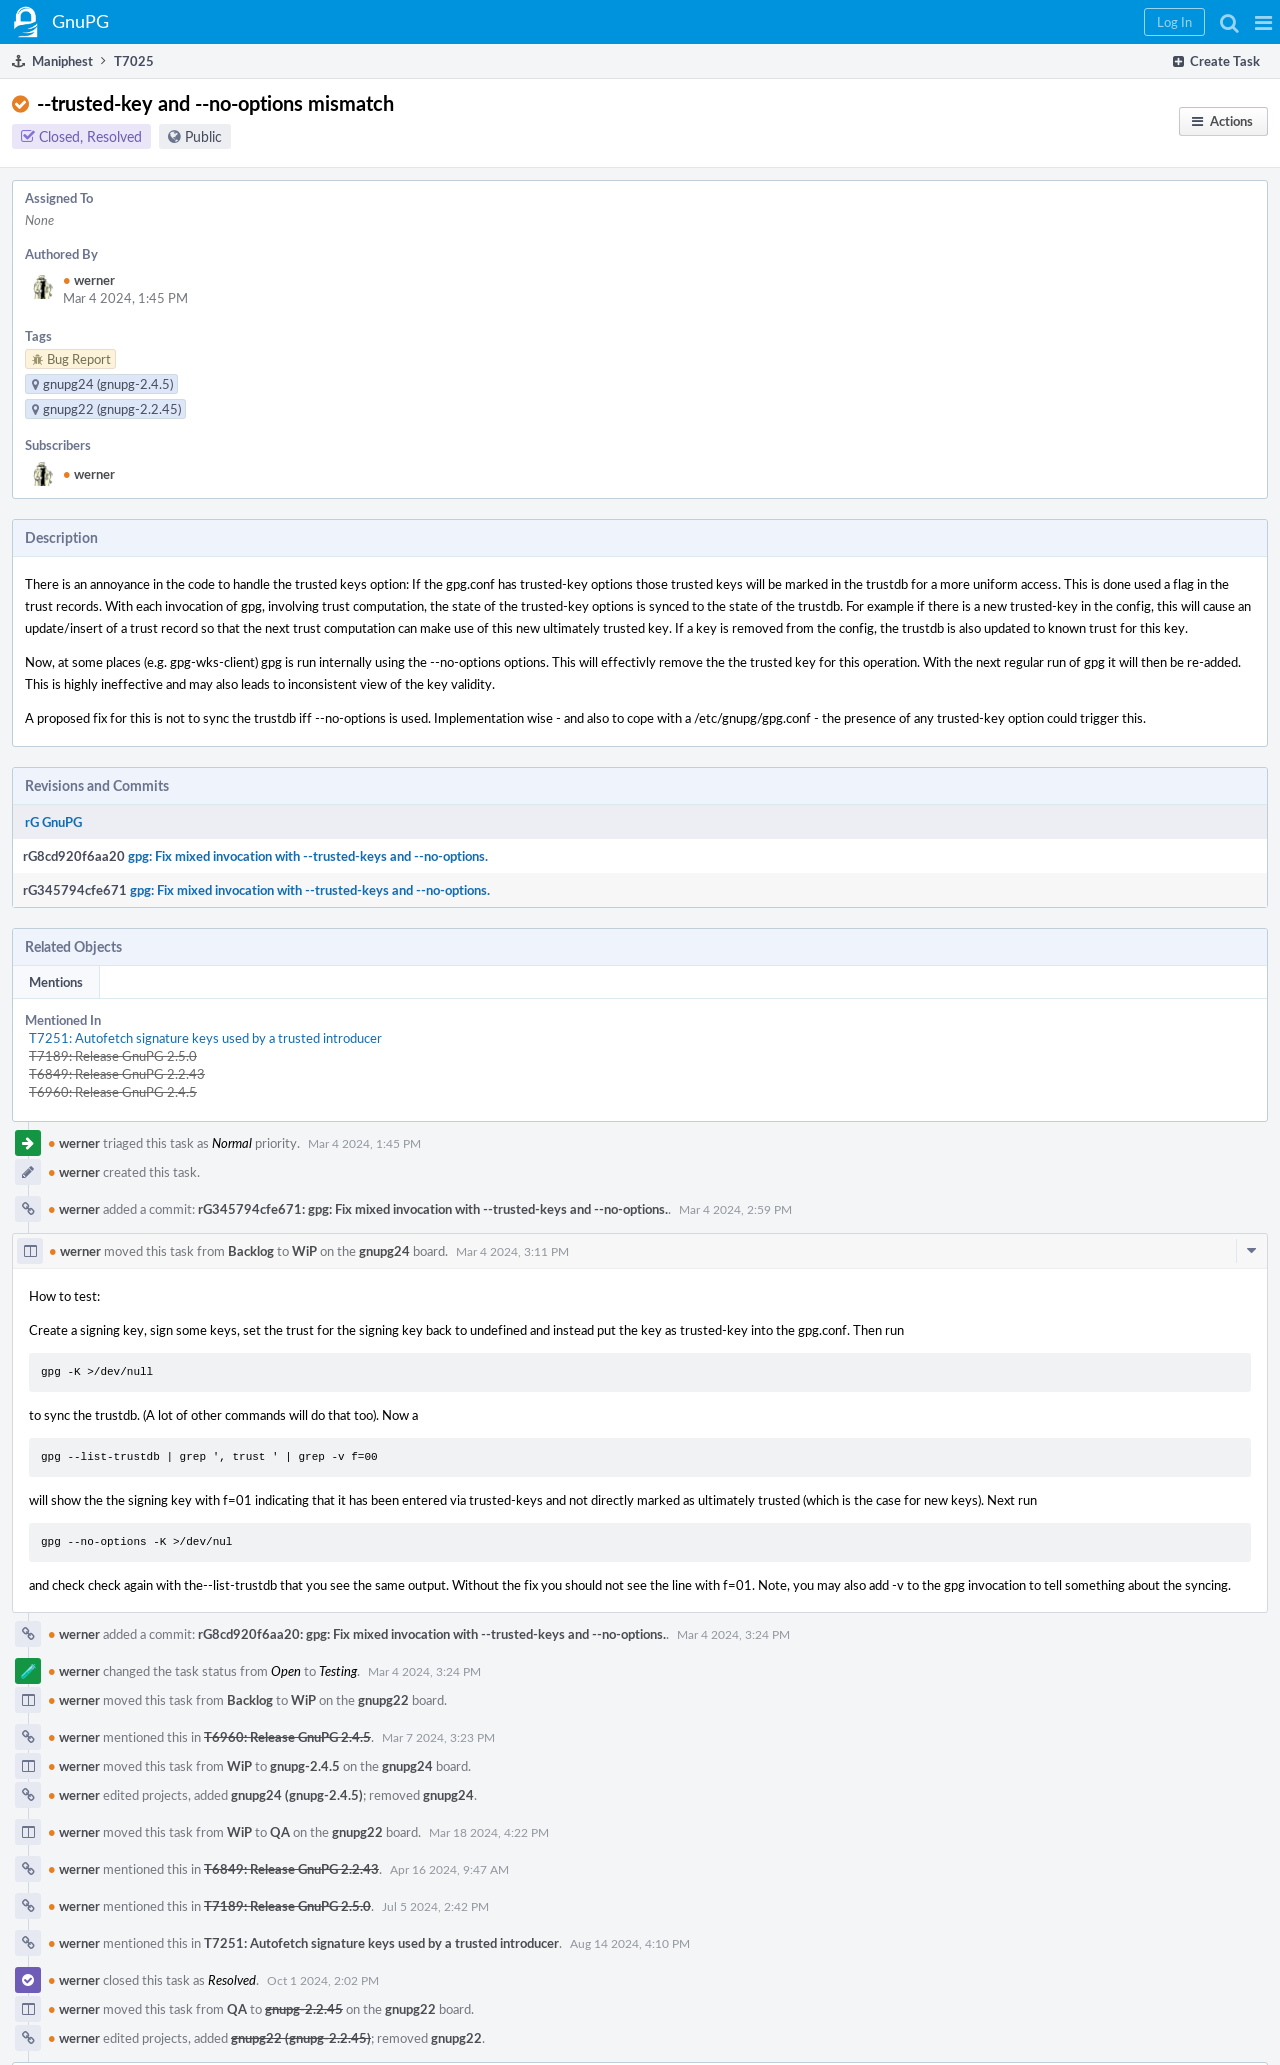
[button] (1263, 22)
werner (89, 280)
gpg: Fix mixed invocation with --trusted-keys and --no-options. (308, 856)
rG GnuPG (53, 822)
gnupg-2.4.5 (305, 1766)
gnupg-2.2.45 (304, 2009)
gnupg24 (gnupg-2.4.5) (297, 1795)
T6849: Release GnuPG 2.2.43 (117, 1074)
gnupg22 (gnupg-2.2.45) (301, 2038)
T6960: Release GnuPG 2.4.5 (113, 1092)
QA (280, 1832)
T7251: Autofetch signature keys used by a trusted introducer (205, 1038)
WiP (304, 1251)
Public (203, 136)
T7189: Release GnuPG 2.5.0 (113, 1056)
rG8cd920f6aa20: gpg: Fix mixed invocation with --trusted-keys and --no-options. (432, 1634)
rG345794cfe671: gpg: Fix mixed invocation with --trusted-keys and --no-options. (433, 1209)
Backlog (251, 1251)
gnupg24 (384, 1251)
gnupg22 (383, 1700)
